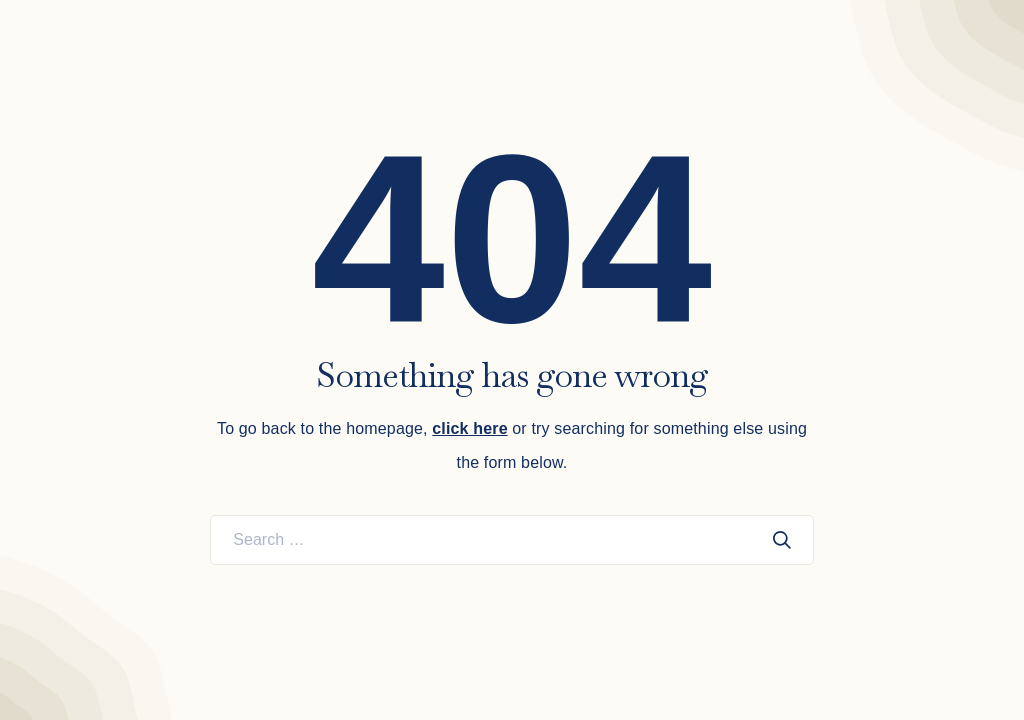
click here (469, 428)
